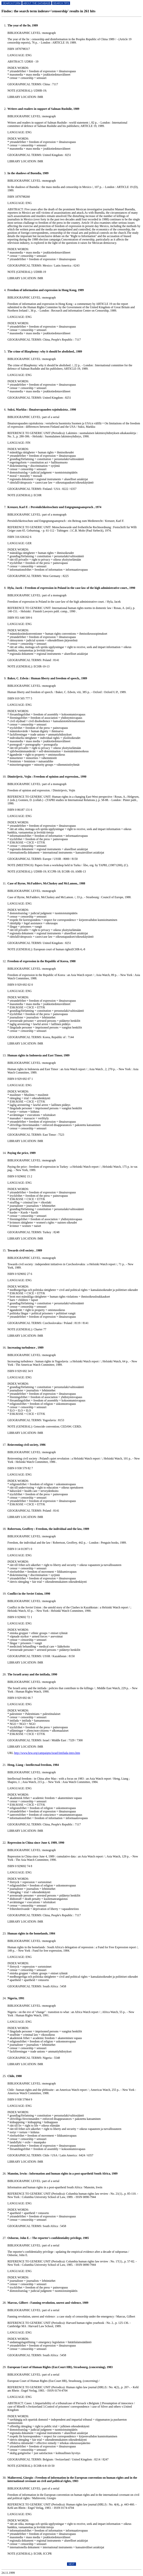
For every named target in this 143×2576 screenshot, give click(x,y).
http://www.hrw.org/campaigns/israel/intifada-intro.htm (47, 1752)
